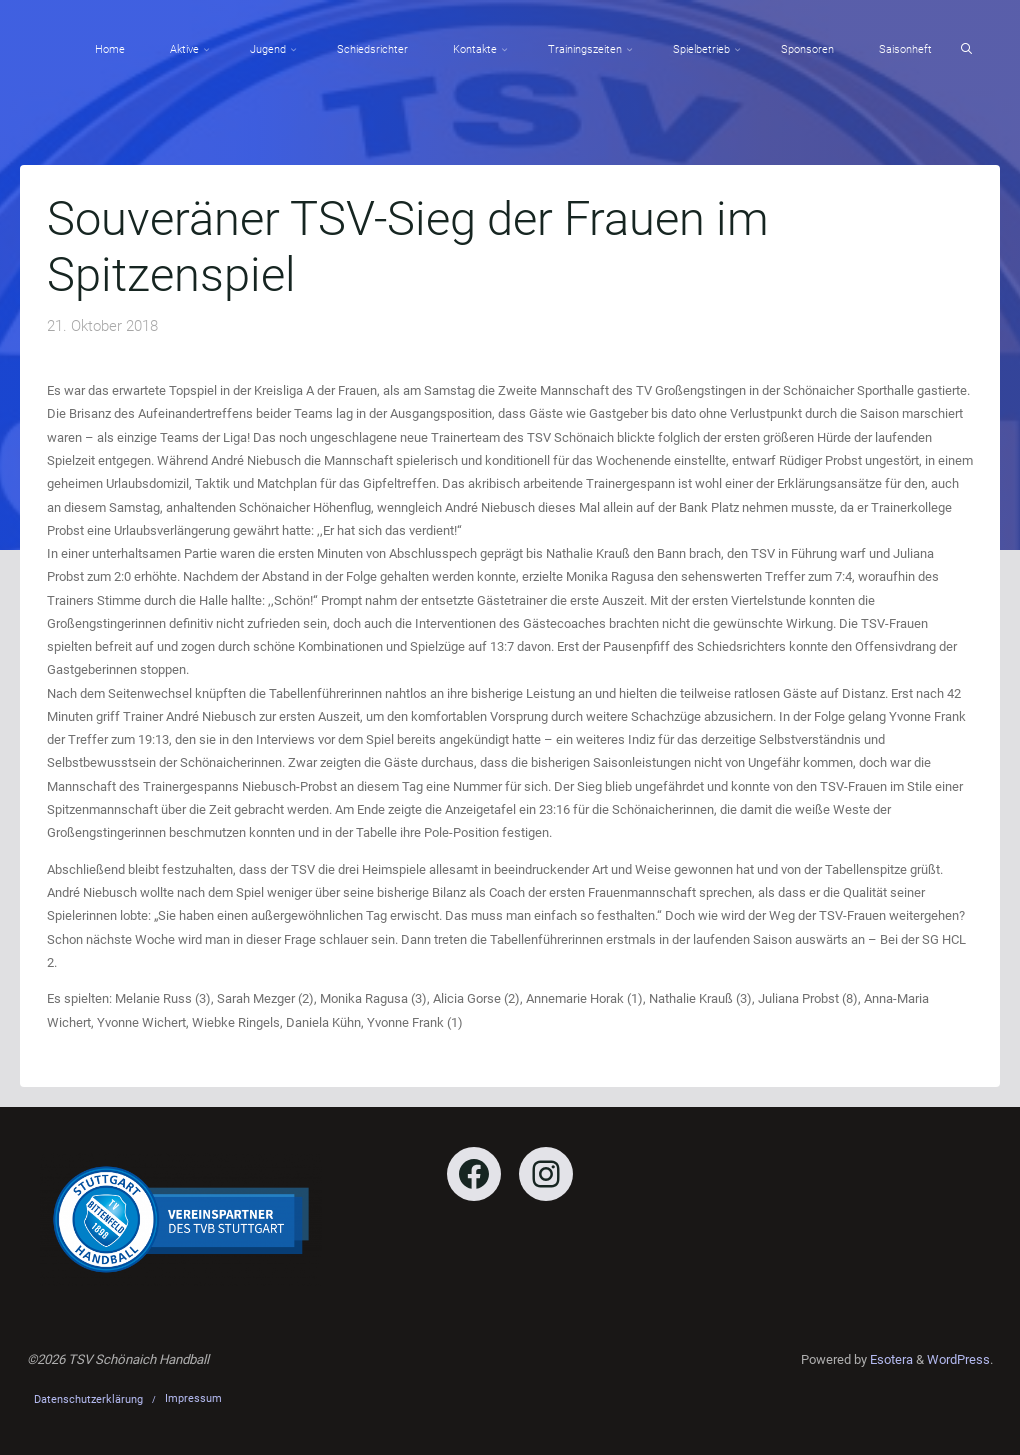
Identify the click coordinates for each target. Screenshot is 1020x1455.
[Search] (966, 49)
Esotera (890, 1359)
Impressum (193, 1398)
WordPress (958, 1359)
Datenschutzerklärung (88, 1399)
